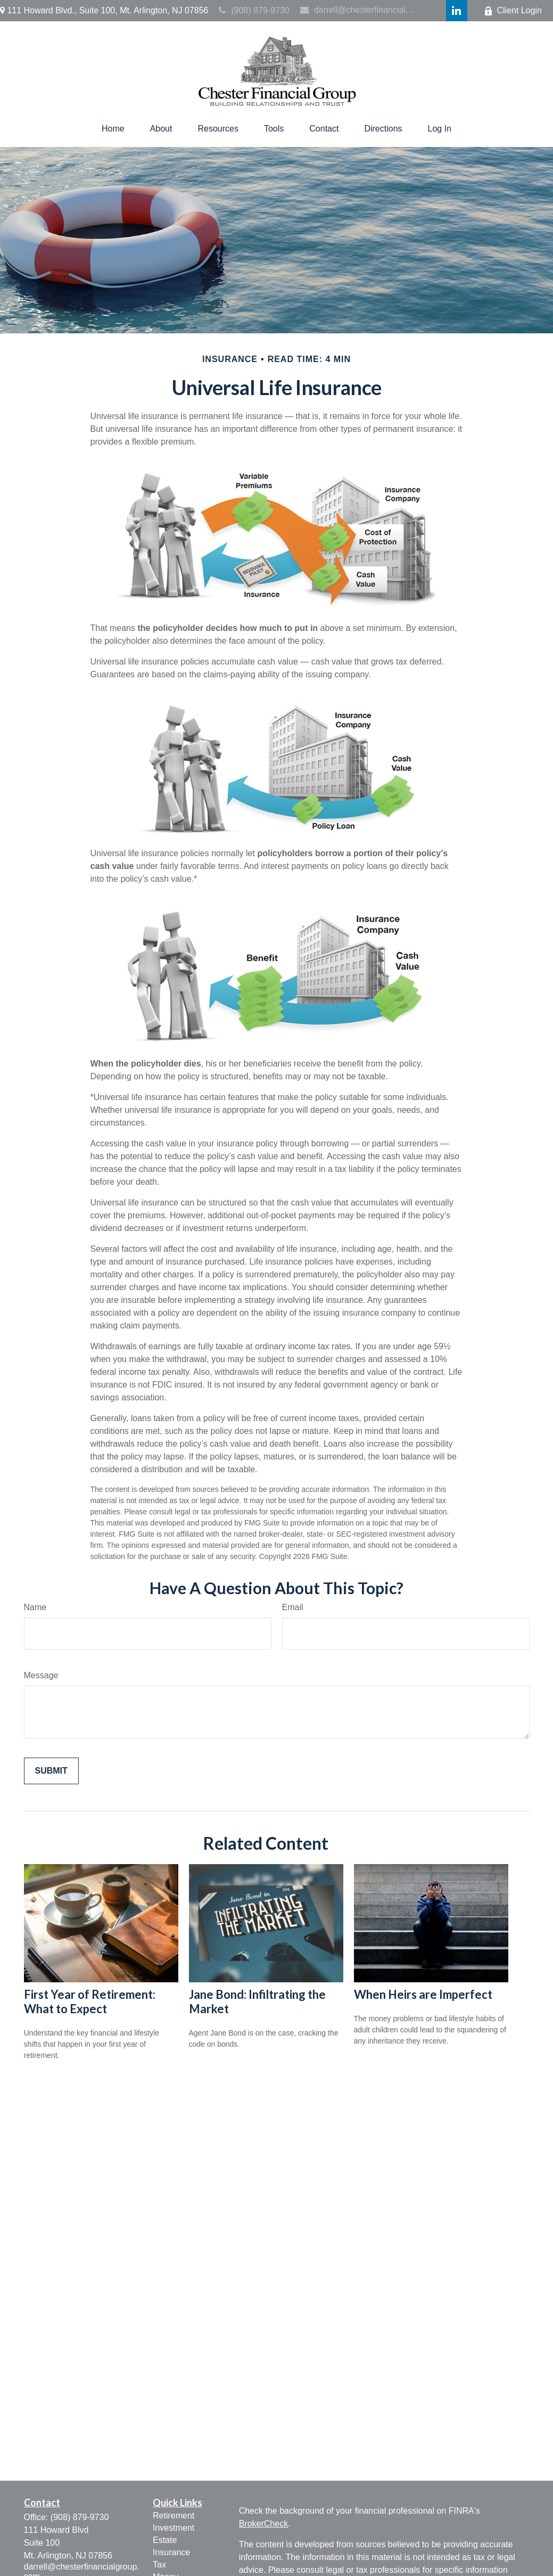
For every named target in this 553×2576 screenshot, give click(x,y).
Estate (165, 2540)
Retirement (173, 2515)
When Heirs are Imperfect (423, 1994)
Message (41, 1675)
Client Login (513, 10)
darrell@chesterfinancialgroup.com (358, 9)
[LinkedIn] (456, 10)
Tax (159, 2564)
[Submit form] (51, 1771)
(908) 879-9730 (254, 10)
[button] (113, 128)
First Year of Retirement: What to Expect (89, 2001)
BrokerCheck (263, 2523)
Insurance (171, 2552)
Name (35, 1607)
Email (292, 1607)
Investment (173, 2527)
